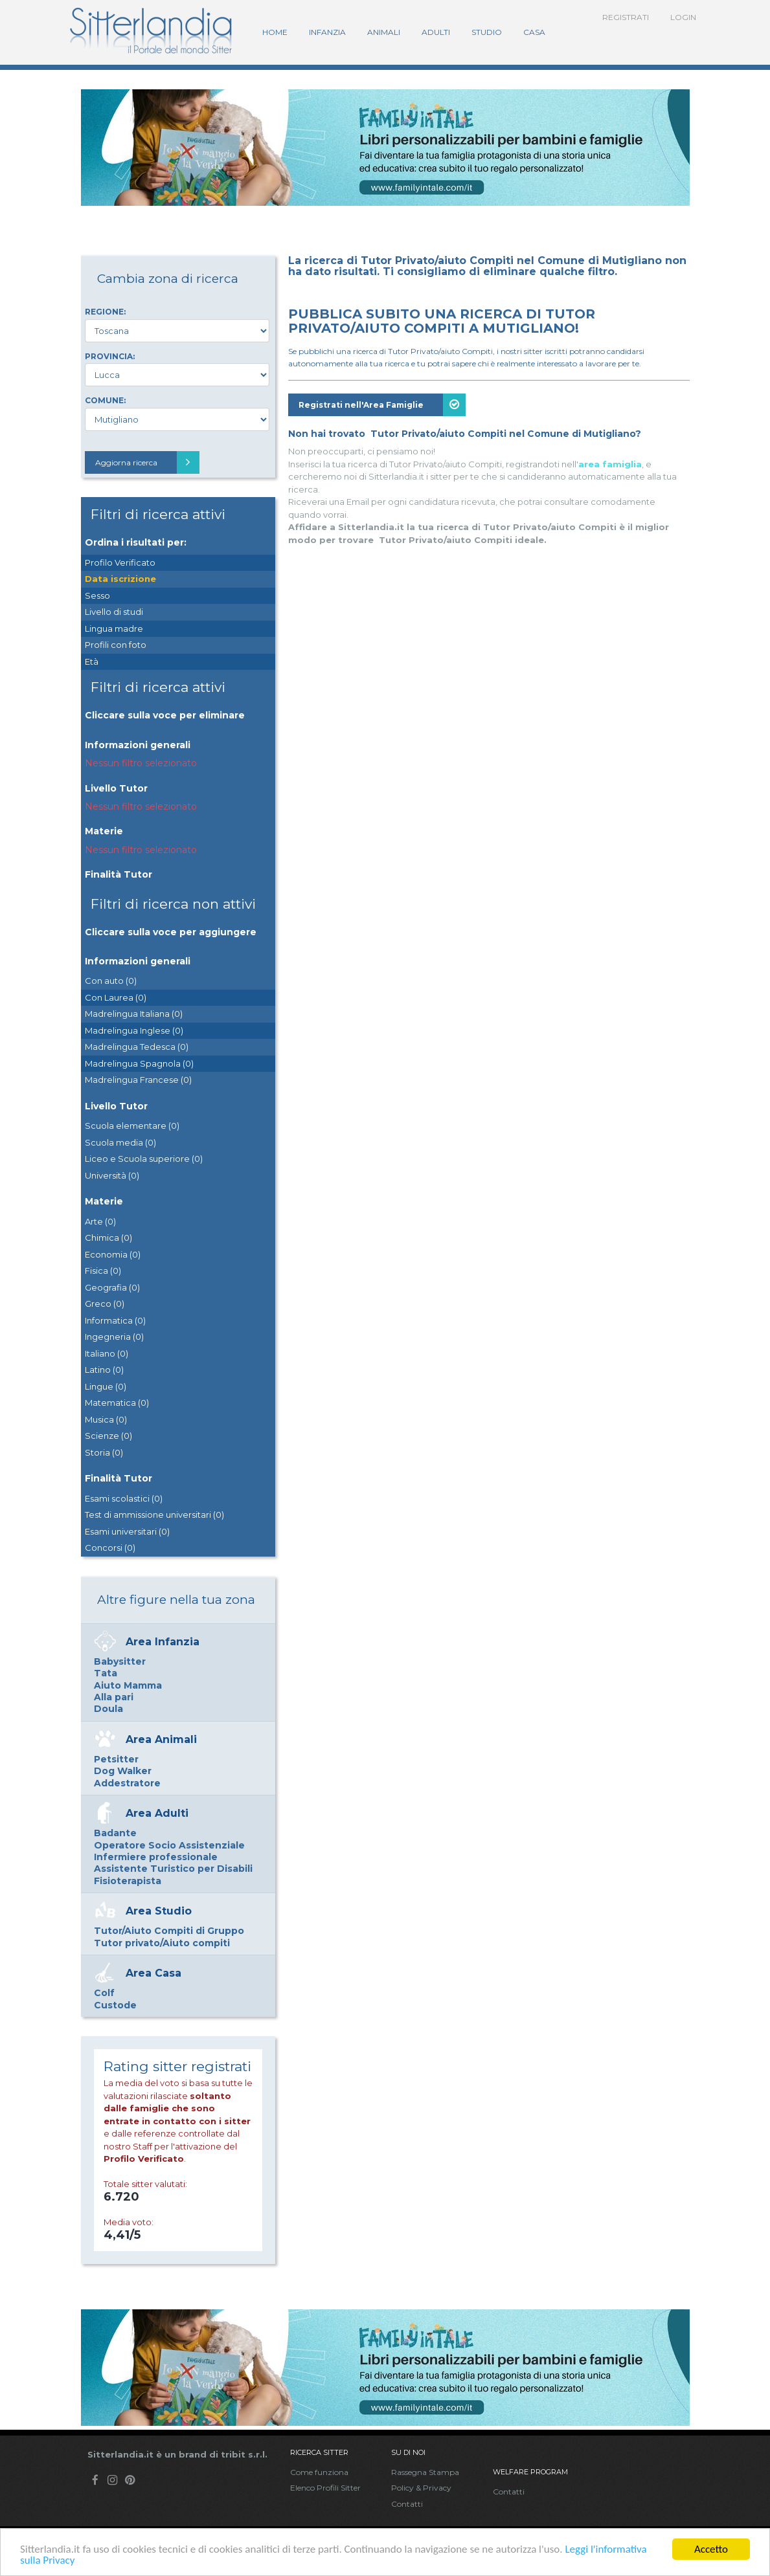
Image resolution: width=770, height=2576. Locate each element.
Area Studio (159, 1911)
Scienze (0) (108, 1435)
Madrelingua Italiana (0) (134, 1013)
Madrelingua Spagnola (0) (139, 1063)
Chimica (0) (108, 1237)
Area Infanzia (162, 1642)
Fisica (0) (103, 1270)
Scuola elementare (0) (132, 1125)
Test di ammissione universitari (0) (154, 1514)
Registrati (625, 17)
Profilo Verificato (120, 562)
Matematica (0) (117, 1402)
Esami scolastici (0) (124, 1498)
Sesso (97, 595)
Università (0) (112, 1175)
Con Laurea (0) (115, 997)
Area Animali (161, 1739)
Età (91, 661)
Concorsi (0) (110, 1547)
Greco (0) (104, 1303)
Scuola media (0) (120, 1142)
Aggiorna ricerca (147, 462)
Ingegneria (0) (114, 1336)
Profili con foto (115, 644)
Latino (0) (104, 1369)
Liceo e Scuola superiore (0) (144, 1158)
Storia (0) (104, 1452)
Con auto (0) (111, 980)
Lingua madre (114, 628)
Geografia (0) (112, 1287)
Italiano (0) (106, 1353)
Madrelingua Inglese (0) (134, 1030)
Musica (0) (106, 1419)
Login (683, 17)
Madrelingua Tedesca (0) (136, 1046)
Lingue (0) (105, 1386)
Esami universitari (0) (127, 1531)
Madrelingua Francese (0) (138, 1079)
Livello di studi (114, 611)
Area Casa (153, 1973)
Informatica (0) (115, 1320)
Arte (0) (100, 1221)
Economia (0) (113, 1254)
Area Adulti (157, 1813)
